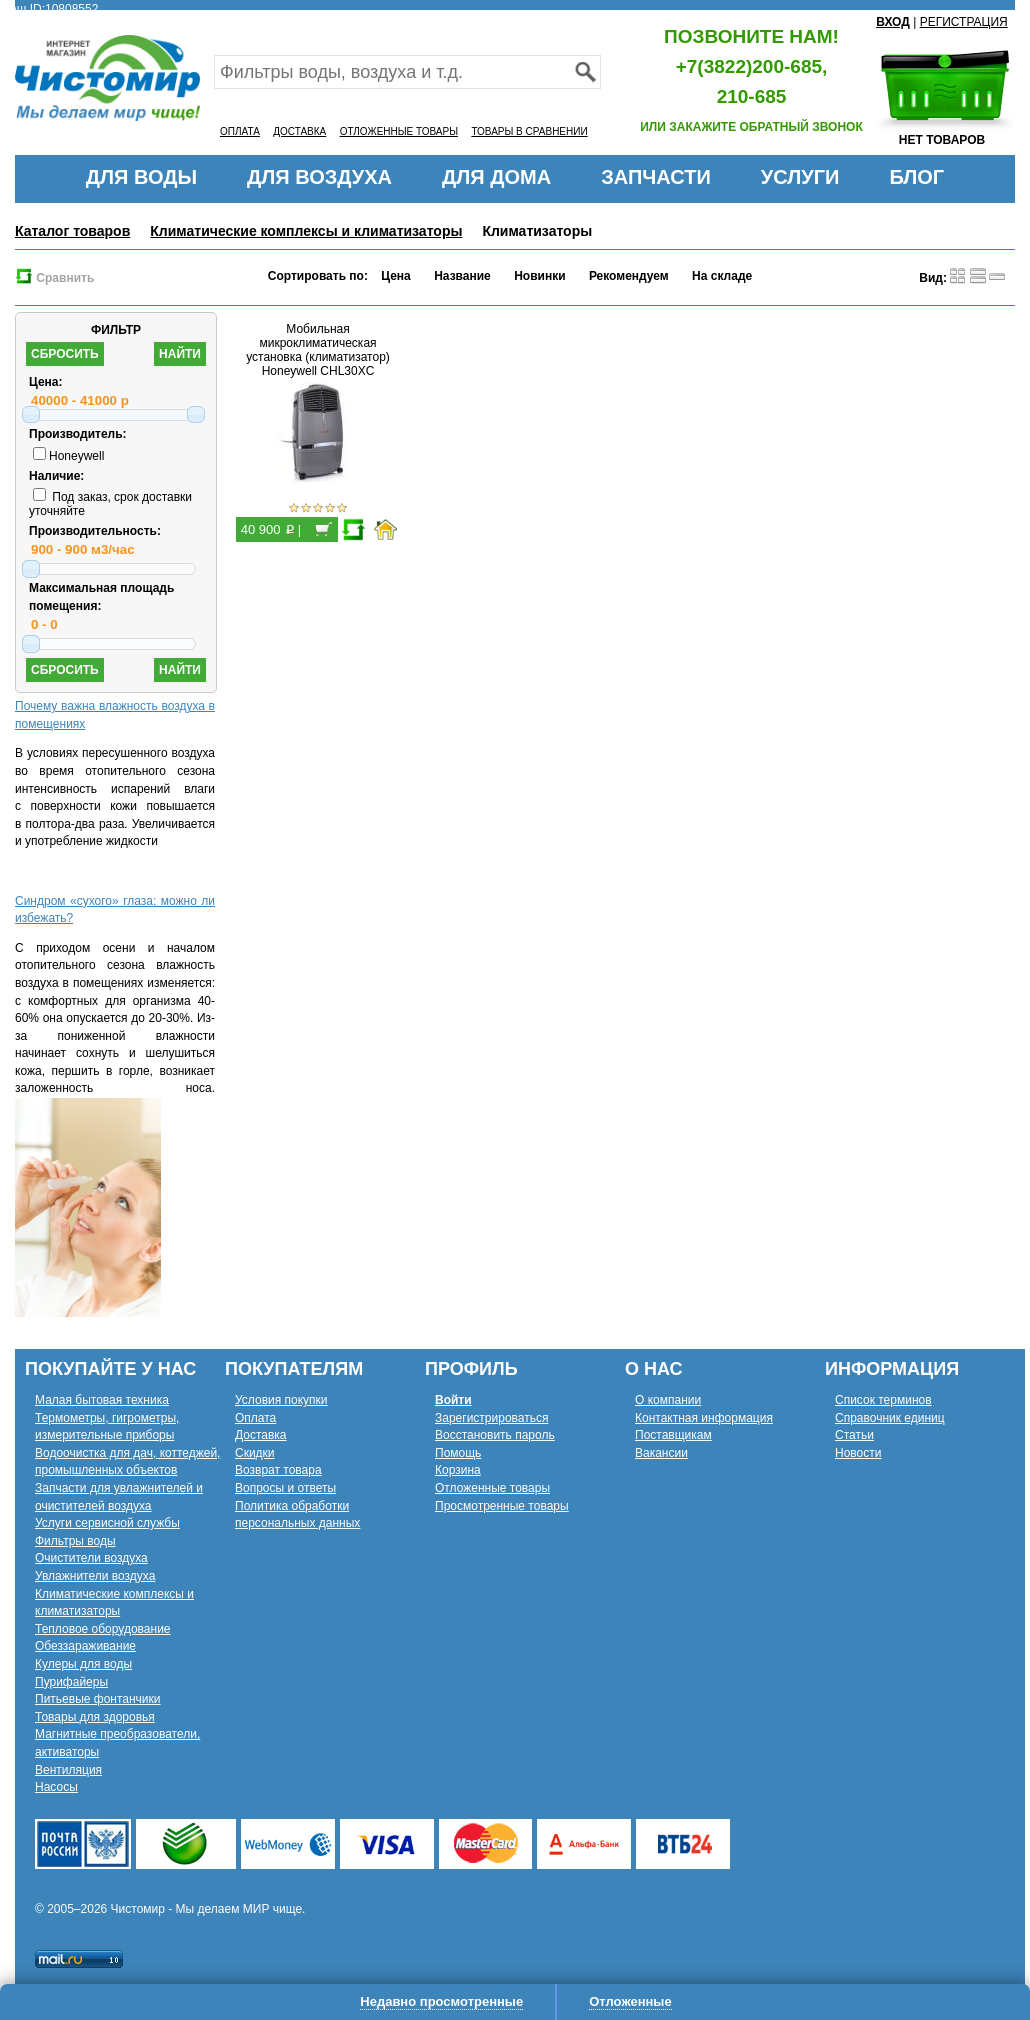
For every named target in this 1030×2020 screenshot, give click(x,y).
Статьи (854, 1435)
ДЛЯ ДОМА (496, 177)
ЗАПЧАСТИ (656, 177)
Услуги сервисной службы (107, 1523)
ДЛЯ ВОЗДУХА (319, 177)
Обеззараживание (85, 1646)
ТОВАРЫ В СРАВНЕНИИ (529, 131)
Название (462, 276)
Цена (396, 276)
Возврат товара (278, 1470)
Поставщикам (673, 1435)
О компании (668, 1400)
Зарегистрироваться (491, 1418)
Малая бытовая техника (102, 1400)
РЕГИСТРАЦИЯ (964, 22)
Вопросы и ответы (285, 1488)
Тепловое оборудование (103, 1629)
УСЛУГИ (800, 177)
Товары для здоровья (95, 1717)
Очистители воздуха (91, 1558)
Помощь (458, 1453)
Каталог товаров (72, 231)
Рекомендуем (629, 276)
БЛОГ (916, 177)
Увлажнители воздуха (95, 1576)
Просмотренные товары (502, 1506)
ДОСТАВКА (299, 131)
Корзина (458, 1470)
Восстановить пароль (495, 1435)
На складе (722, 276)
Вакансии (661, 1453)
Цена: (46, 382)
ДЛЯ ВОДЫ (141, 177)
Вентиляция (68, 1770)
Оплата (255, 1418)
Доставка (261, 1435)
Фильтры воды (75, 1541)
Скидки (255, 1453)
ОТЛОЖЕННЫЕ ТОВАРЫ (399, 131)
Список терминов (883, 1400)
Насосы (56, 1787)
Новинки (539, 276)
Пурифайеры (71, 1682)
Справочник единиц (890, 1418)
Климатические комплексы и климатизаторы (306, 231)
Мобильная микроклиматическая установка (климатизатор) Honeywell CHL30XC (318, 350)
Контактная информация (704, 1418)
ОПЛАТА (240, 131)
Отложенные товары (492, 1488)
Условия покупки (281, 1400)
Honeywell (68, 456)
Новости (858, 1453)
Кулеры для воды (83, 1664)
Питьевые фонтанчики (98, 1699)
